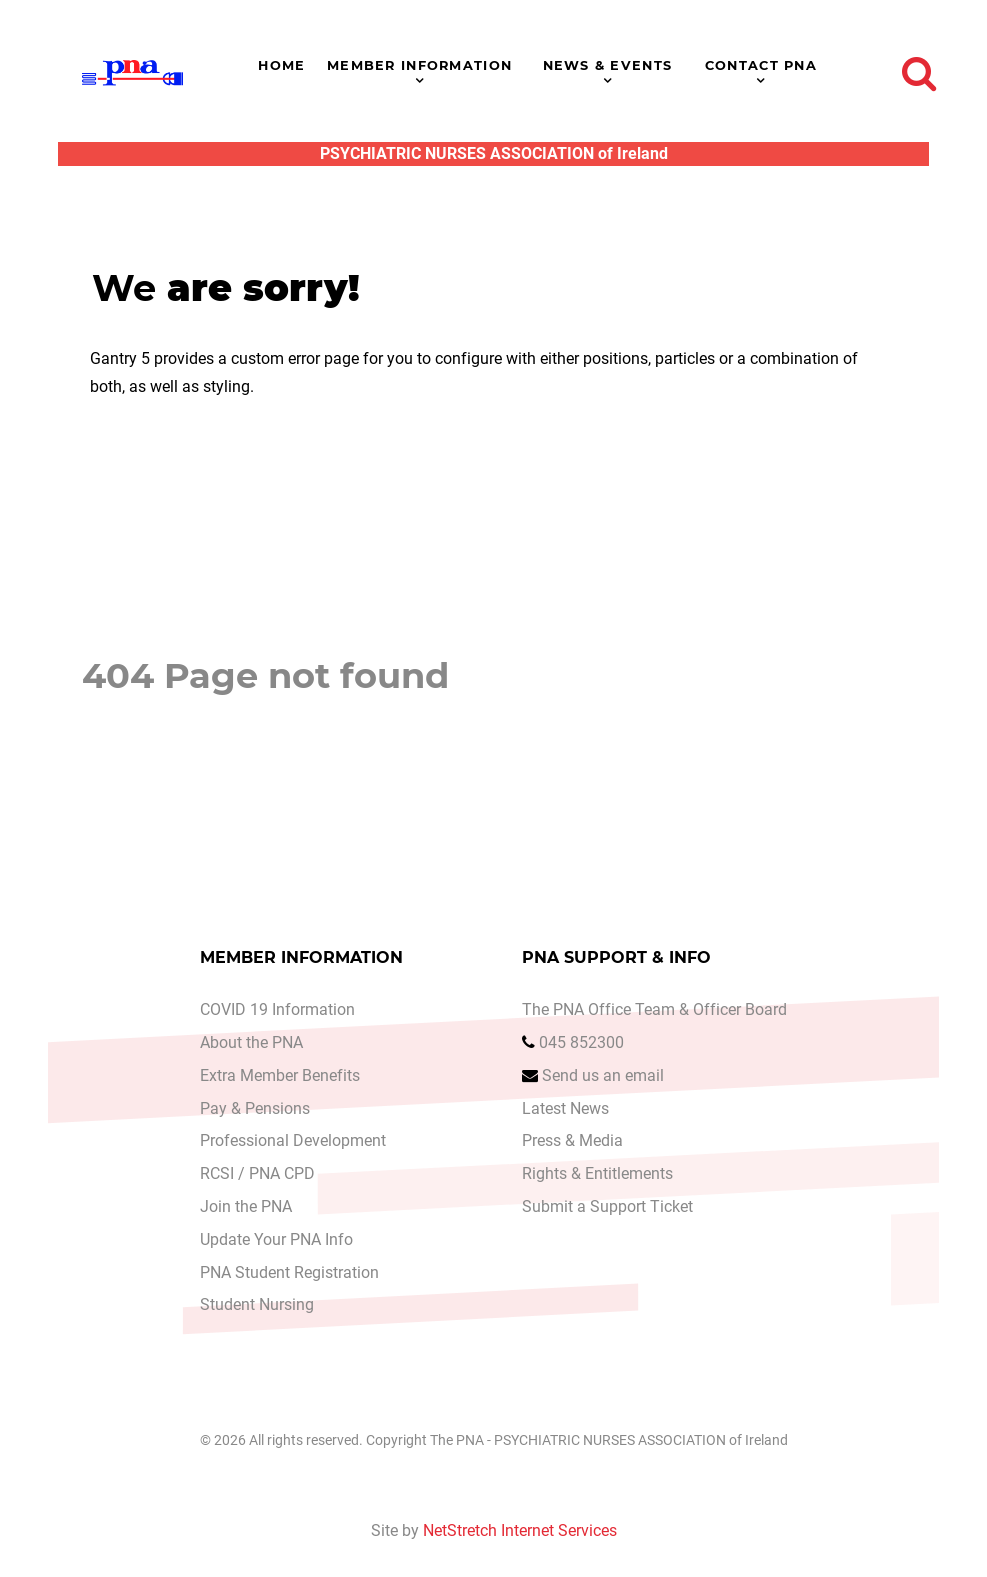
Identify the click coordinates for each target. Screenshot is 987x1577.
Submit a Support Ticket (607, 1206)
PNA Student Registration (289, 1272)
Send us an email (603, 1075)
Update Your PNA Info (276, 1239)
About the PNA (251, 1042)
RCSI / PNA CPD (257, 1173)
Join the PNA (246, 1206)
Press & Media (572, 1140)
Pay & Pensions (255, 1108)
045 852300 (581, 1042)
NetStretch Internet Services (520, 1530)
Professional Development (293, 1140)
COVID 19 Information (277, 1009)
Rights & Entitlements (597, 1173)
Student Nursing (257, 1304)
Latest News (565, 1108)
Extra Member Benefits (280, 1075)
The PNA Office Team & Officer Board (654, 1009)
